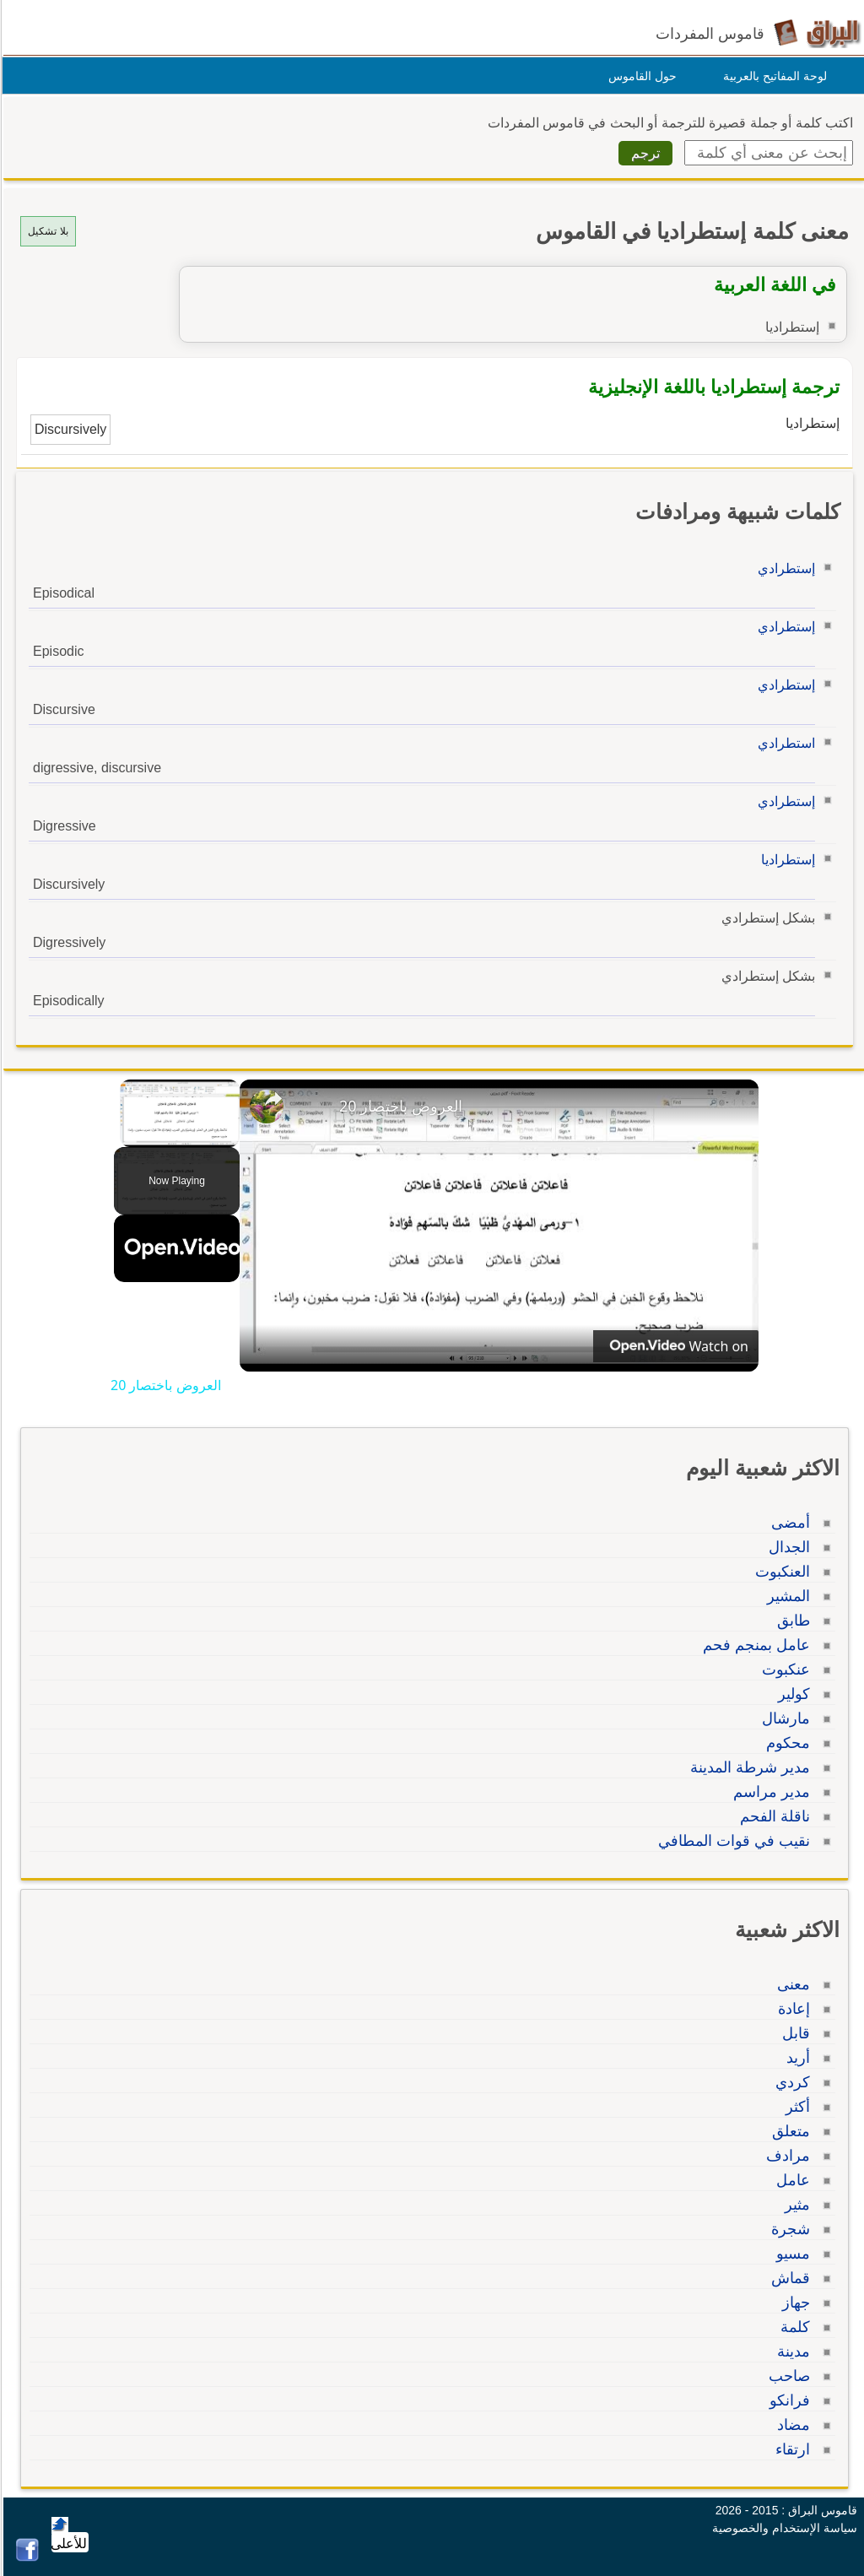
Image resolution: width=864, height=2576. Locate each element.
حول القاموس (640, 76)
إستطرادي (784, 568)
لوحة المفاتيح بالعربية (772, 76)
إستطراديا (786, 859)
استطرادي (784, 743)
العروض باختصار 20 (398, 1106)
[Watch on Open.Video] (673, 1346)
